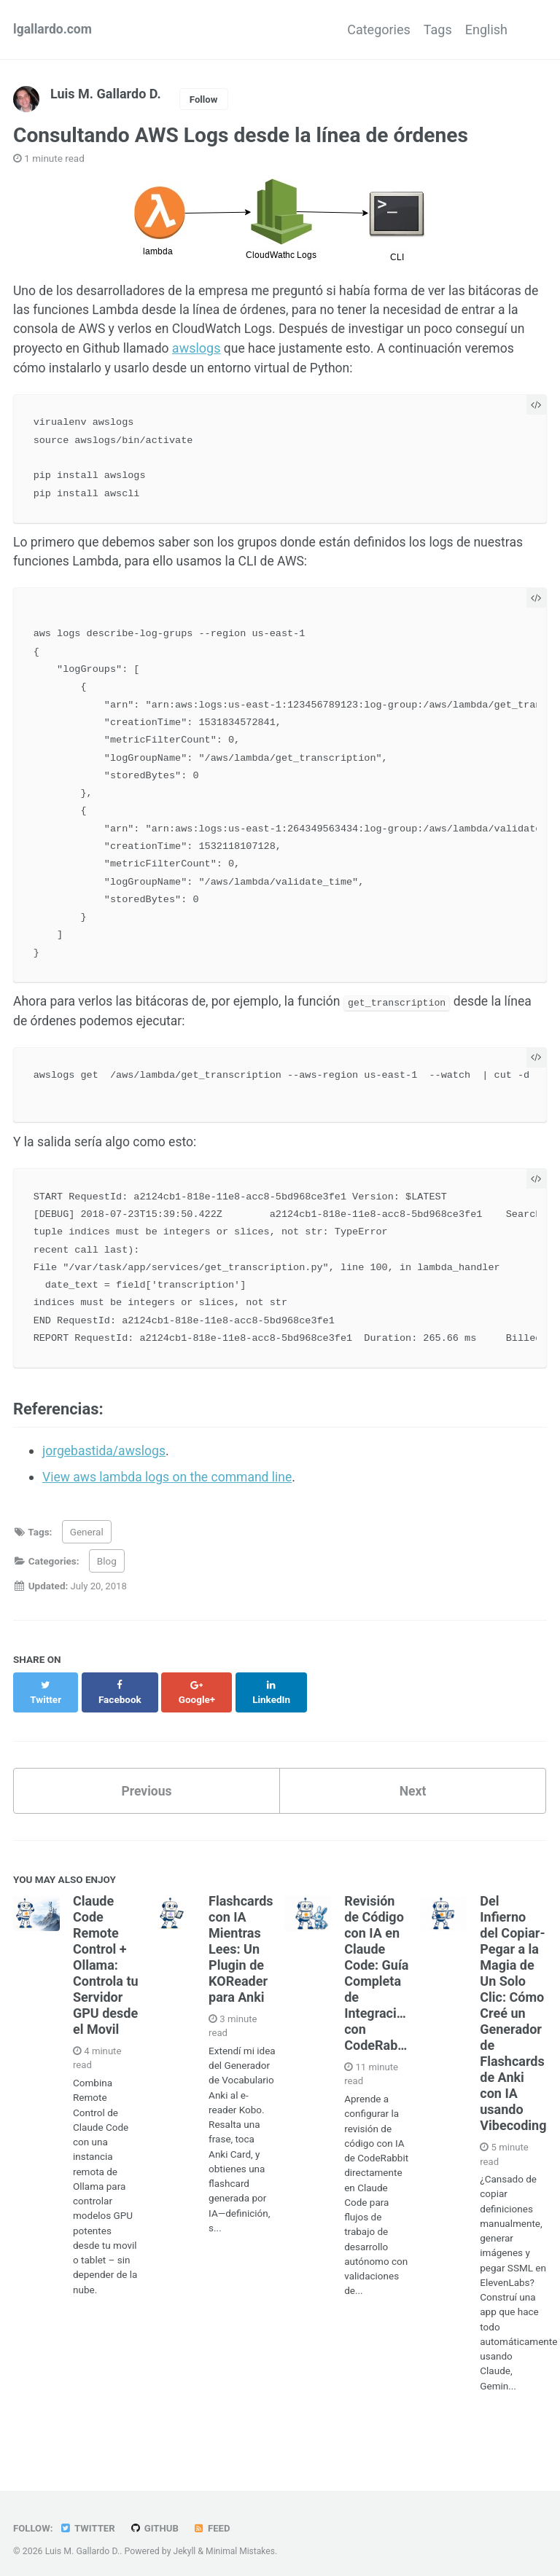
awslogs (218, 350)
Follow (204, 99)
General (87, 1541)
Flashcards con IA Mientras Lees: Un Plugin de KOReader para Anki (241, 1944)
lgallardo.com (53, 29)
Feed (215, 2520)
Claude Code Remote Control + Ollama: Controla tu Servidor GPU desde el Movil (106, 1959)
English (486, 29)
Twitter (89, 2520)
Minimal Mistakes (241, 2542)
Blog (107, 1571)
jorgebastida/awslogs (105, 1460)
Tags (425, 29)
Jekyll (185, 2542)
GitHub (156, 2520)
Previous (147, 1785)
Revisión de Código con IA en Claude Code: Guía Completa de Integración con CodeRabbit (378, 1967)
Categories (352, 29)
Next (413, 1785)
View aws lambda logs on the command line (170, 1487)
